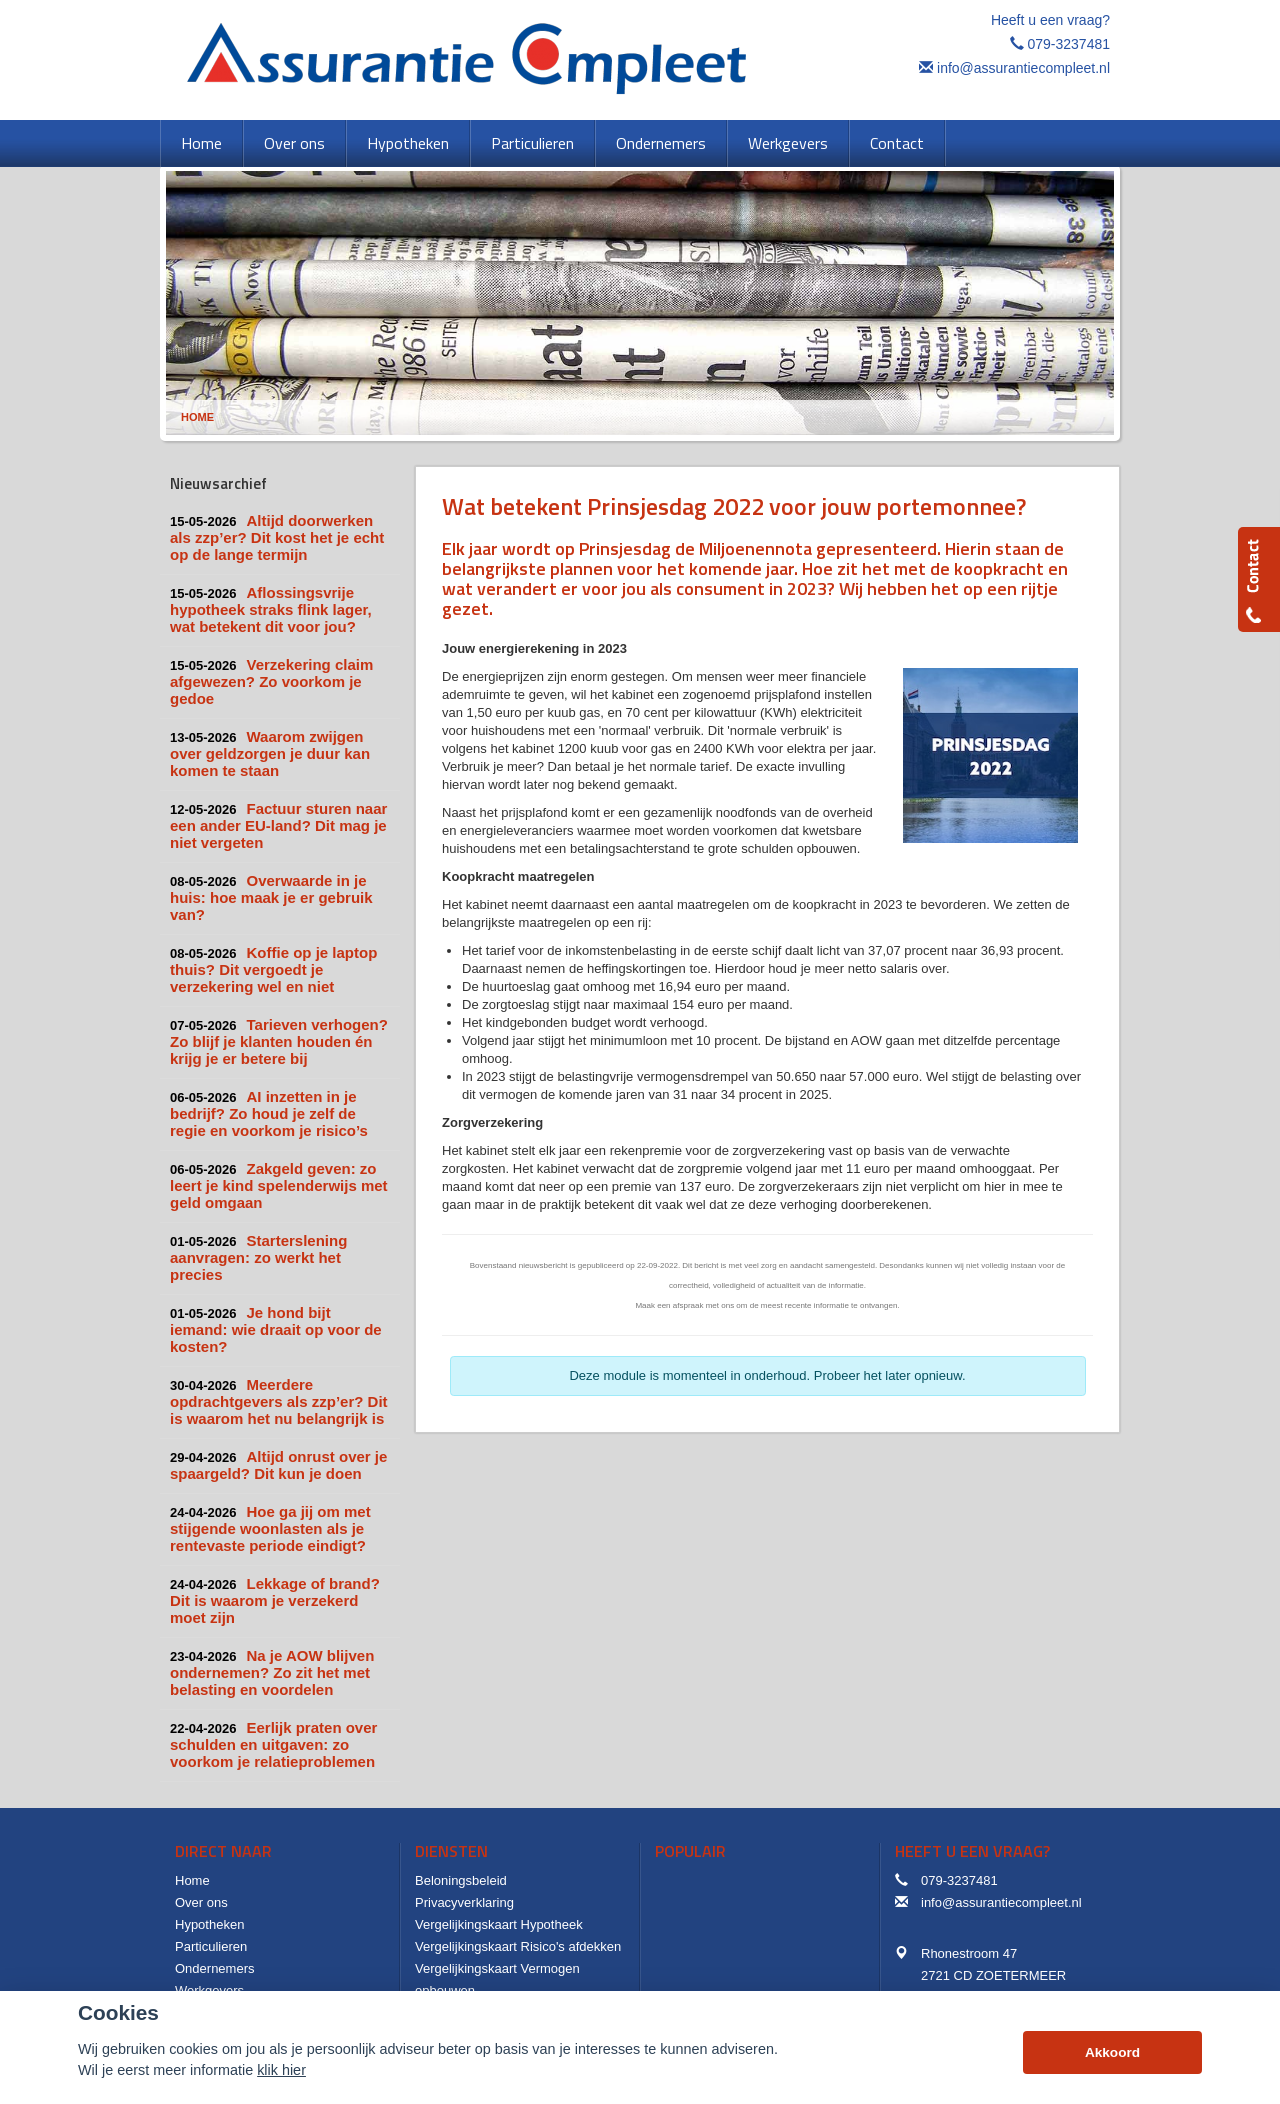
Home (197, 417)
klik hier (281, 2070)
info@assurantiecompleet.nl (1023, 68)
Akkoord (1112, 2052)
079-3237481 (1068, 44)
